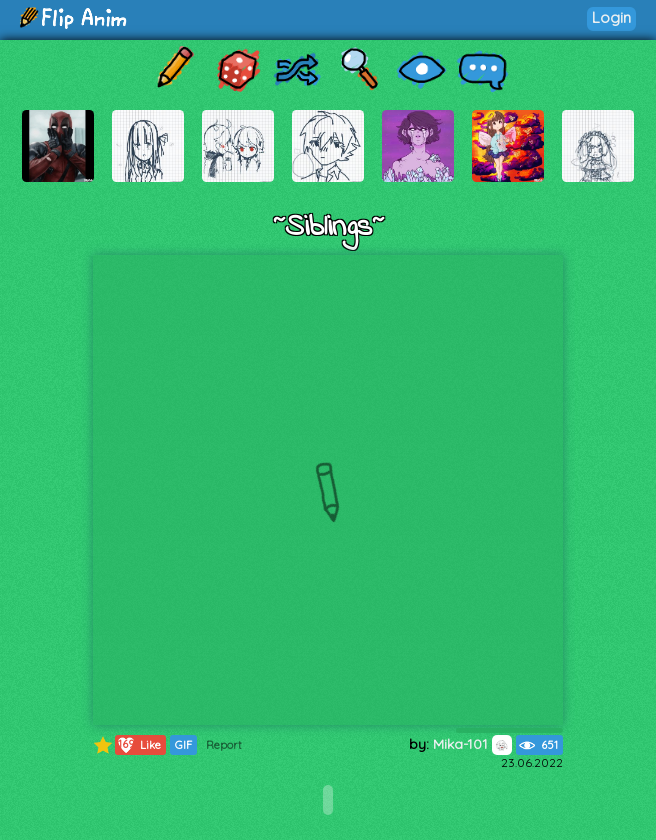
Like (138, 745)
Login (611, 17)
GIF (183, 745)
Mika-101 (472, 744)
